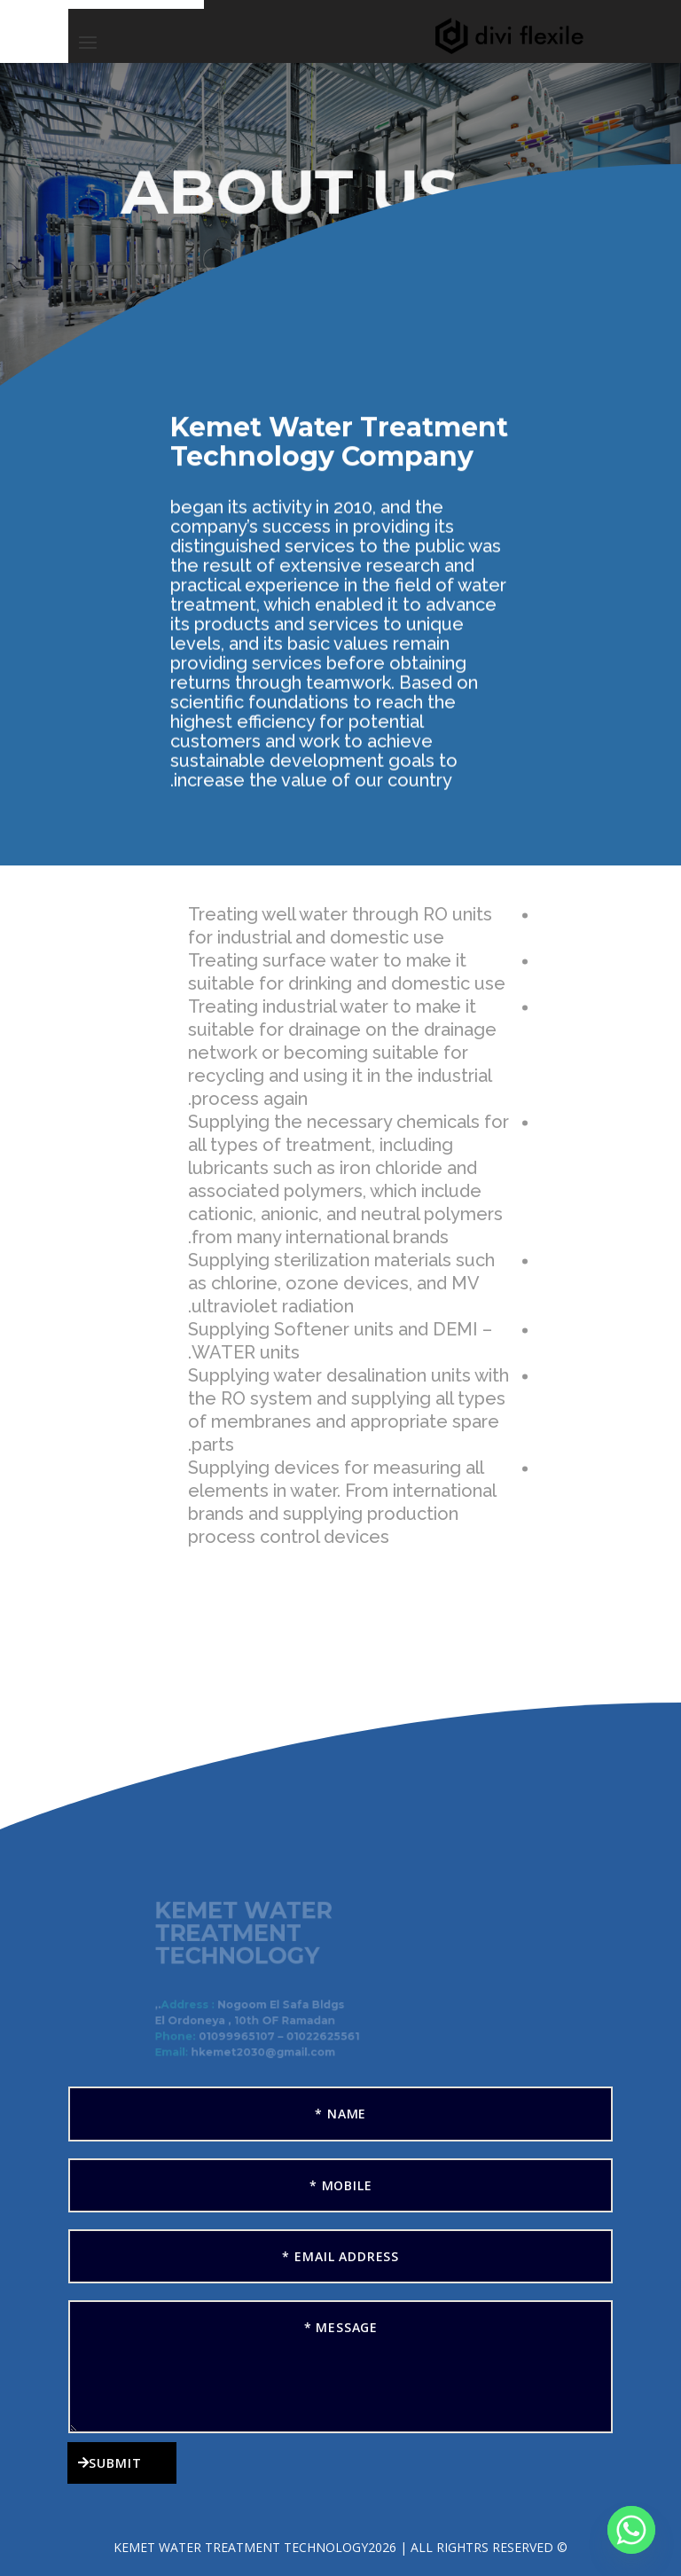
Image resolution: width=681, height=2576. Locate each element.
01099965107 (242, 2036)
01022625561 (324, 2036)
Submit (115, 2463)
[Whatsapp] (631, 2530)
